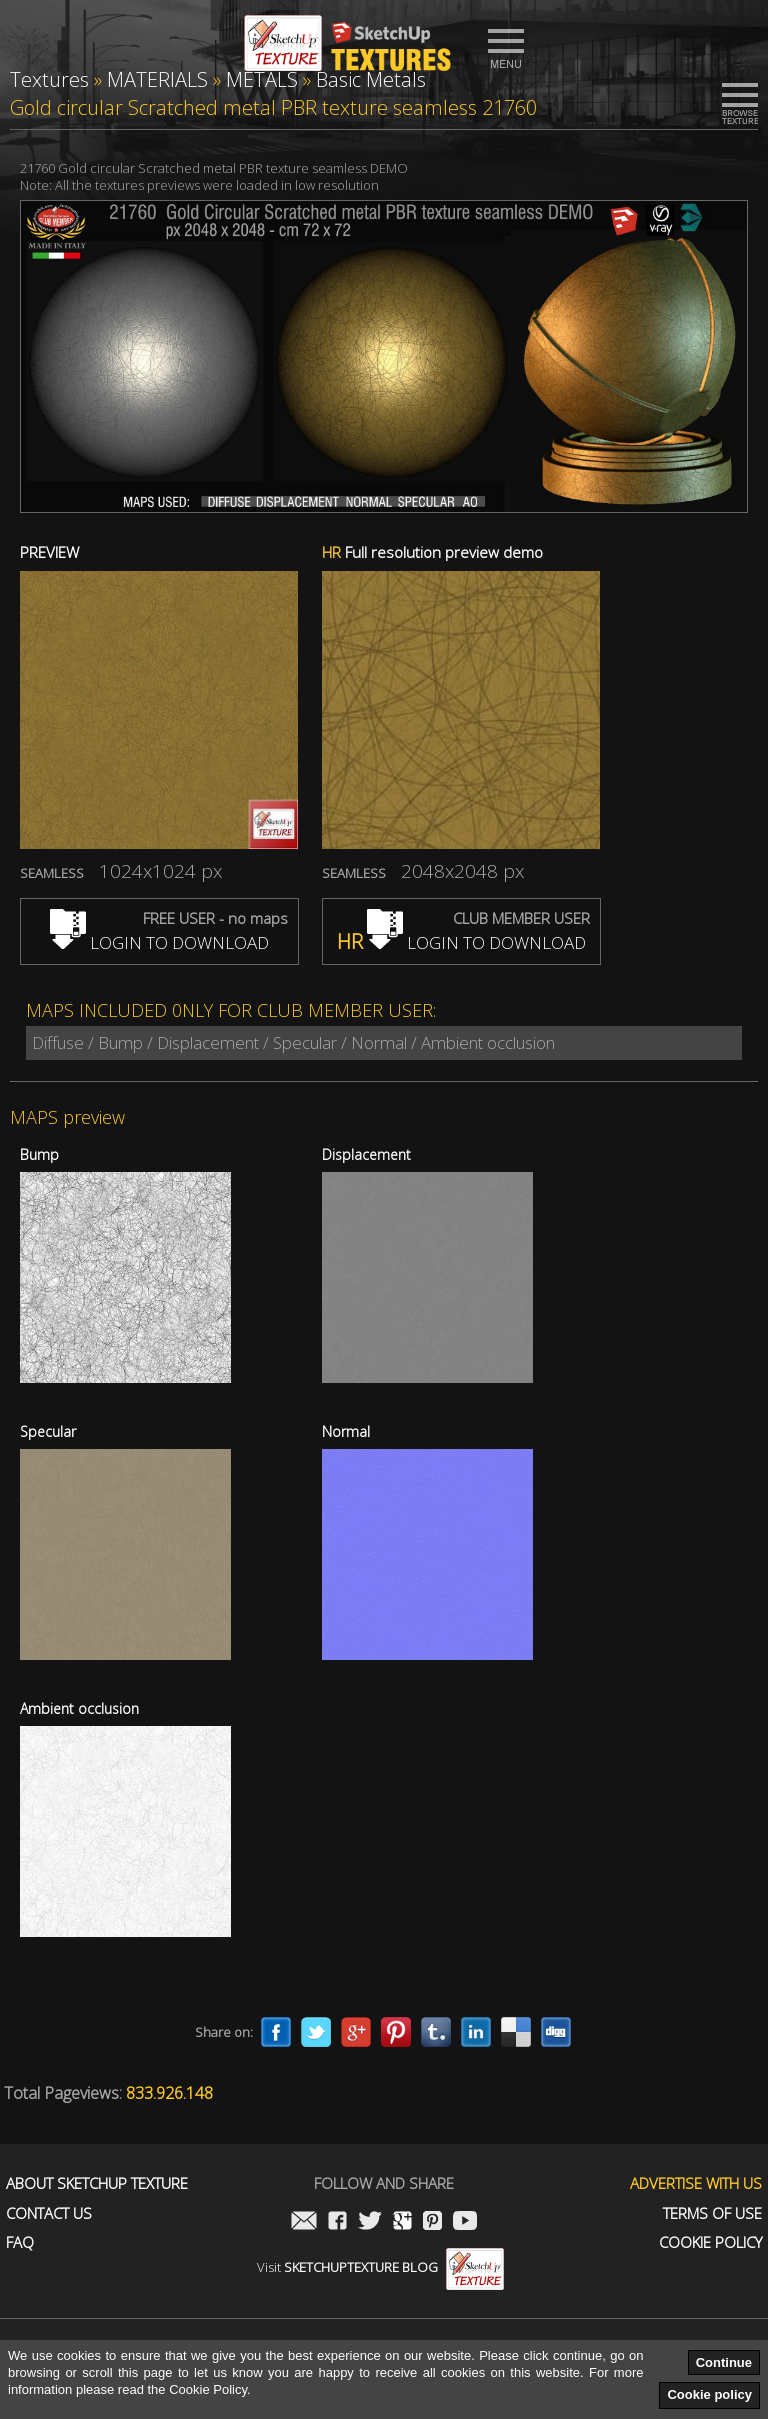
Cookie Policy (710, 2242)
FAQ (20, 2242)
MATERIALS (157, 79)
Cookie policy (709, 2394)
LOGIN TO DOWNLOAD (159, 942)
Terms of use (712, 2213)
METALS (262, 79)
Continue (724, 2362)
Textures (49, 79)
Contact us (49, 2213)
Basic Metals (371, 79)
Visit (380, 2267)
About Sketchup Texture (97, 2183)
